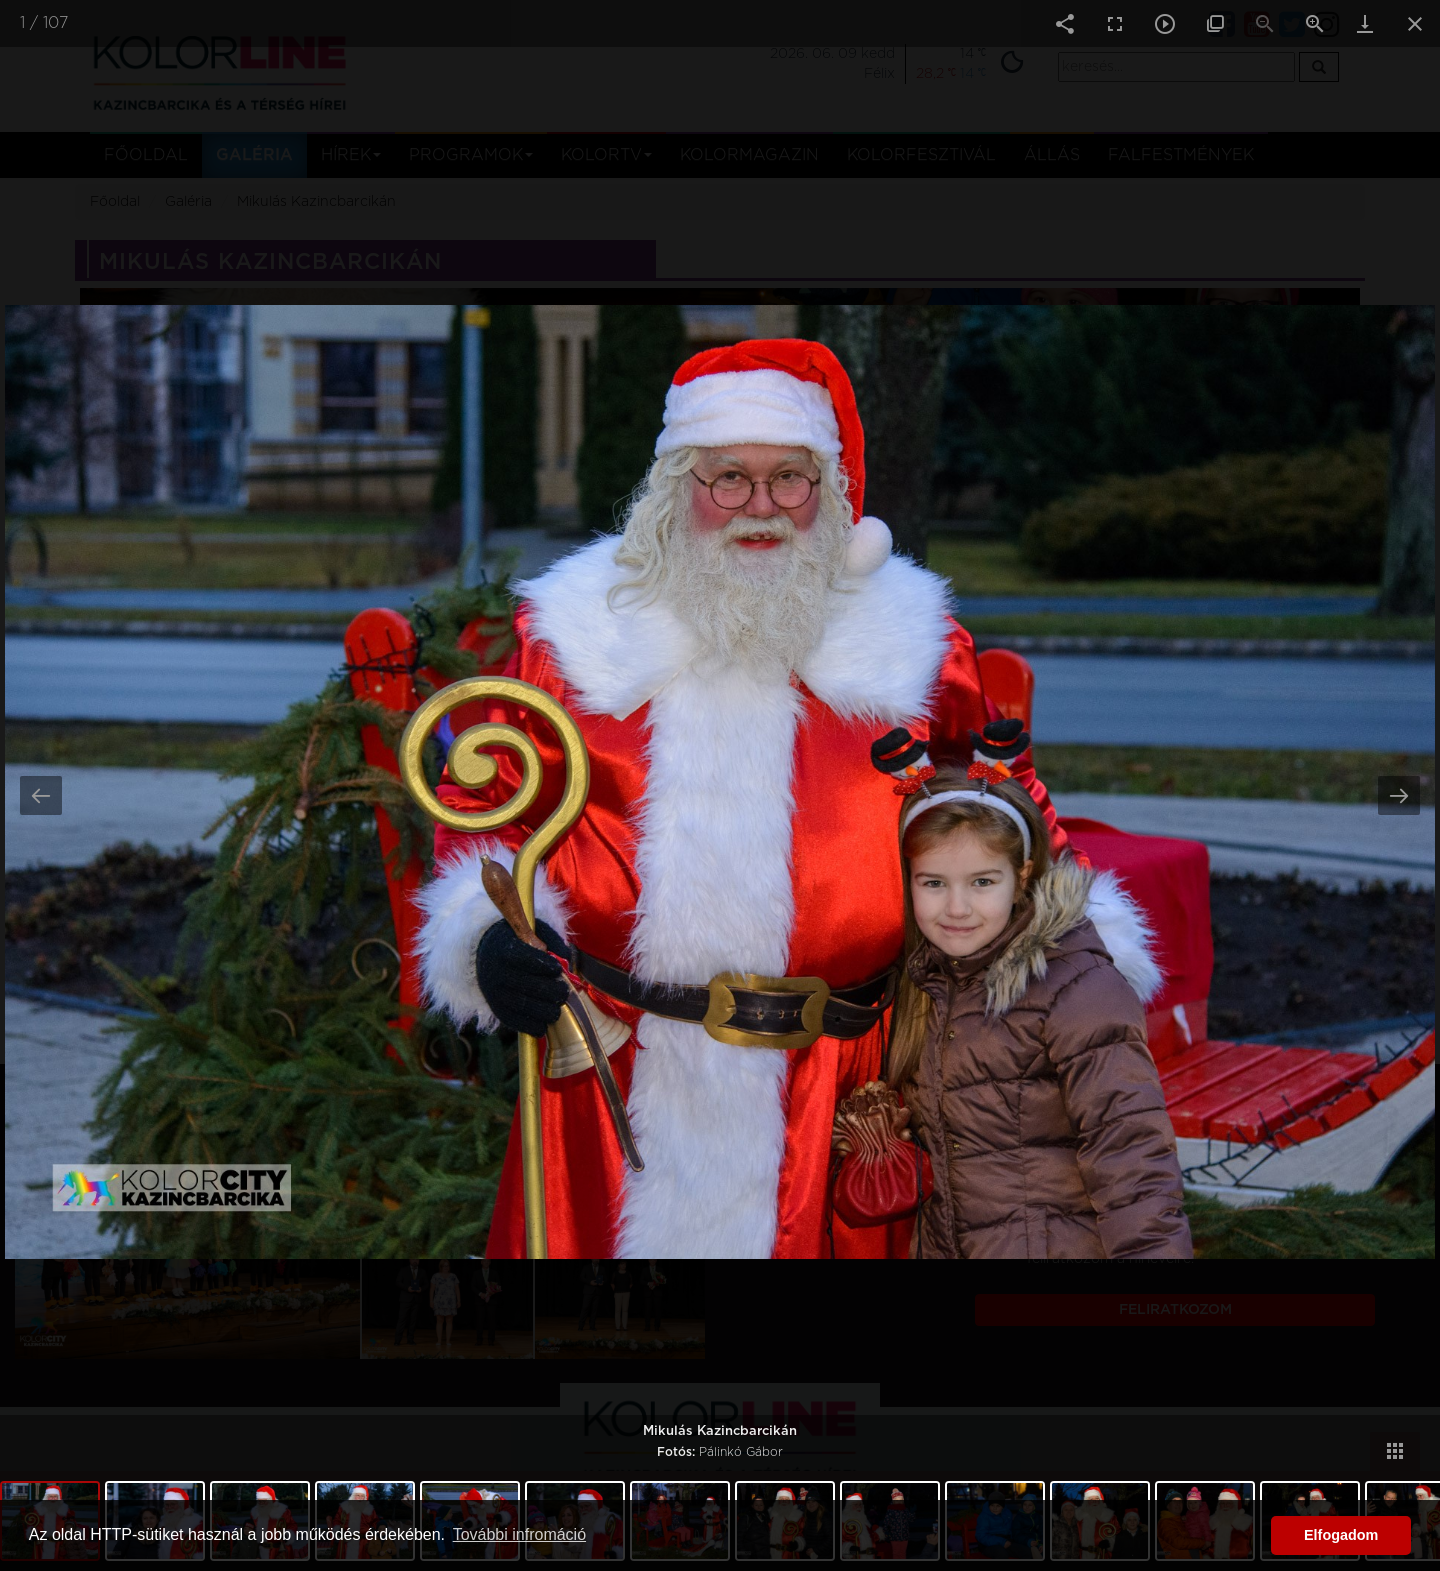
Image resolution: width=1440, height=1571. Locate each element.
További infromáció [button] (519, 1534)
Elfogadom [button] (1341, 1535)
